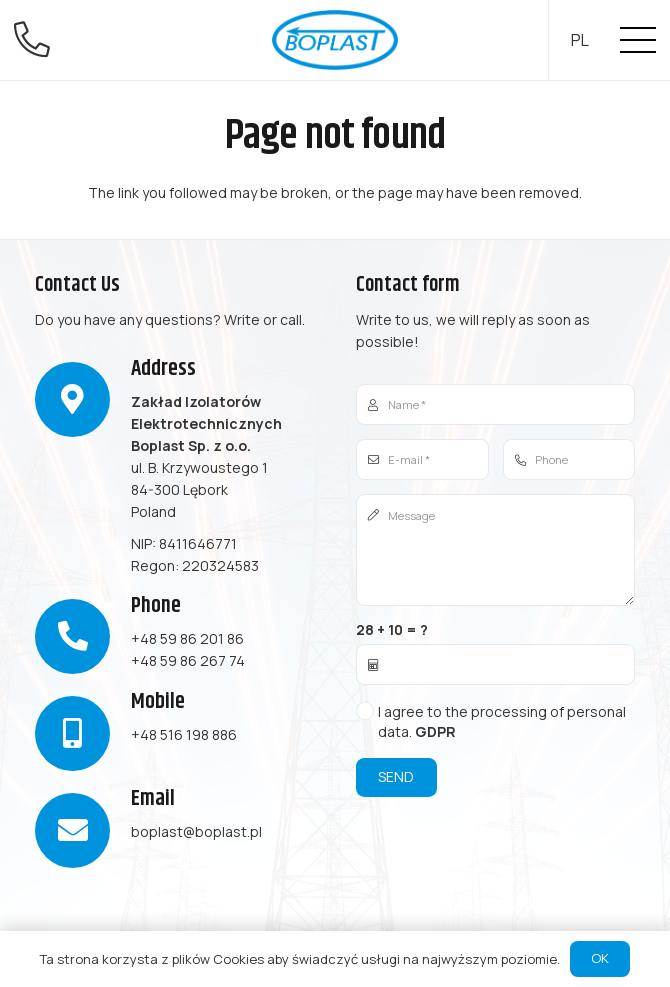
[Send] (396, 777)
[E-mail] (422, 459)
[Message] (495, 550)
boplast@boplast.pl (196, 831)
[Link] (334, 40)
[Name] (495, 404)
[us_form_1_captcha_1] (495, 664)
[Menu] (638, 40)
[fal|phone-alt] (39, 39)
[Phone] (569, 459)
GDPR (435, 731)
